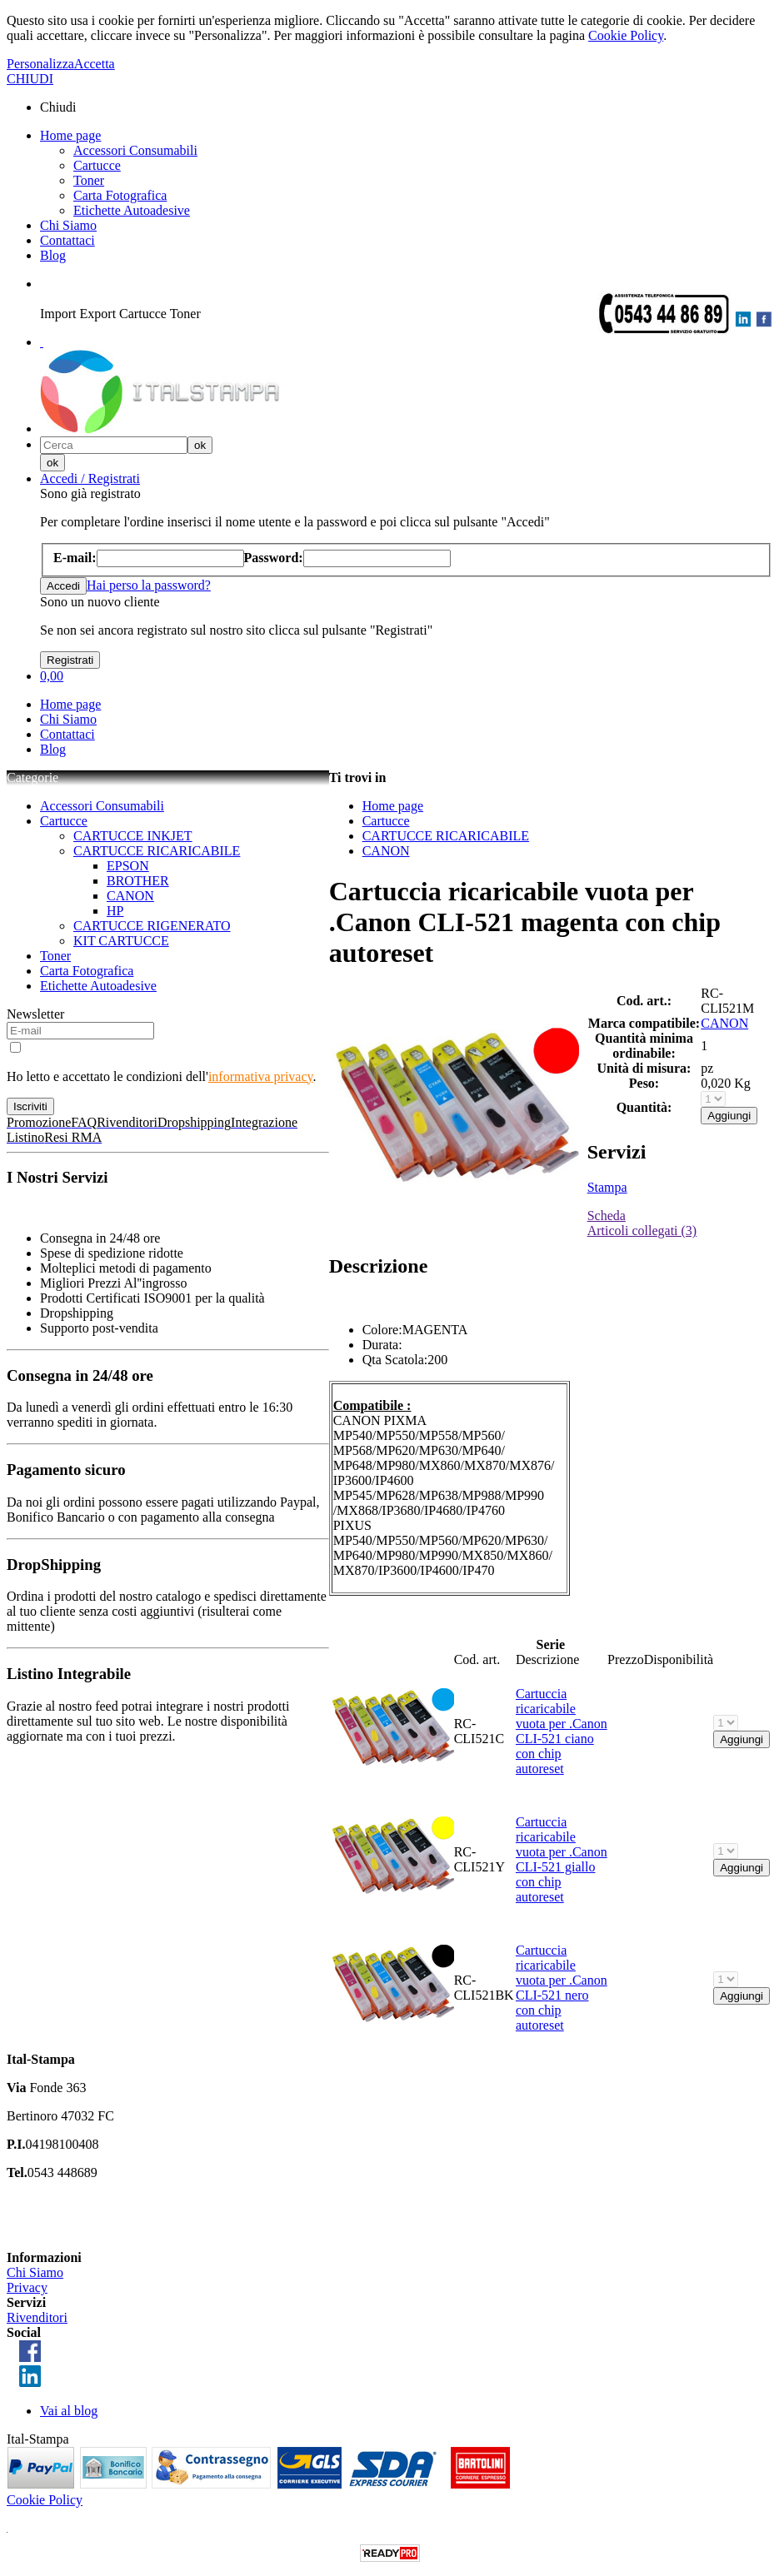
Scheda (606, 1215)
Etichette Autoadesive (131, 210)
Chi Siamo (68, 225)
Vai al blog (68, 2411)
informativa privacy (260, 1076)
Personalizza (40, 64)
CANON (130, 896)
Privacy (27, 2287)
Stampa (607, 1187)
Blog (53, 255)
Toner (88, 180)
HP (115, 911)
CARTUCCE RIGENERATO (152, 926)
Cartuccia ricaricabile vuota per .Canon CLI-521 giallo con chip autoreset (561, 1859)
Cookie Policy (625, 35)
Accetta (94, 64)
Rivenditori (37, 2317)
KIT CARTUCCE (121, 941)
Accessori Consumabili (135, 150)
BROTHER (138, 881)
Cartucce (97, 165)
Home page (70, 135)
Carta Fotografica (120, 195)
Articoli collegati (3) (642, 1230)
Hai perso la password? (149, 585)
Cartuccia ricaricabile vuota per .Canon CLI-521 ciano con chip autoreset (561, 1731)
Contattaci (67, 240)
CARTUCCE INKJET (132, 836)
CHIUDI (30, 79)
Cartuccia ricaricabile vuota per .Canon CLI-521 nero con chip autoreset (561, 1987)
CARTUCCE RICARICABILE (156, 851)
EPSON (128, 866)
